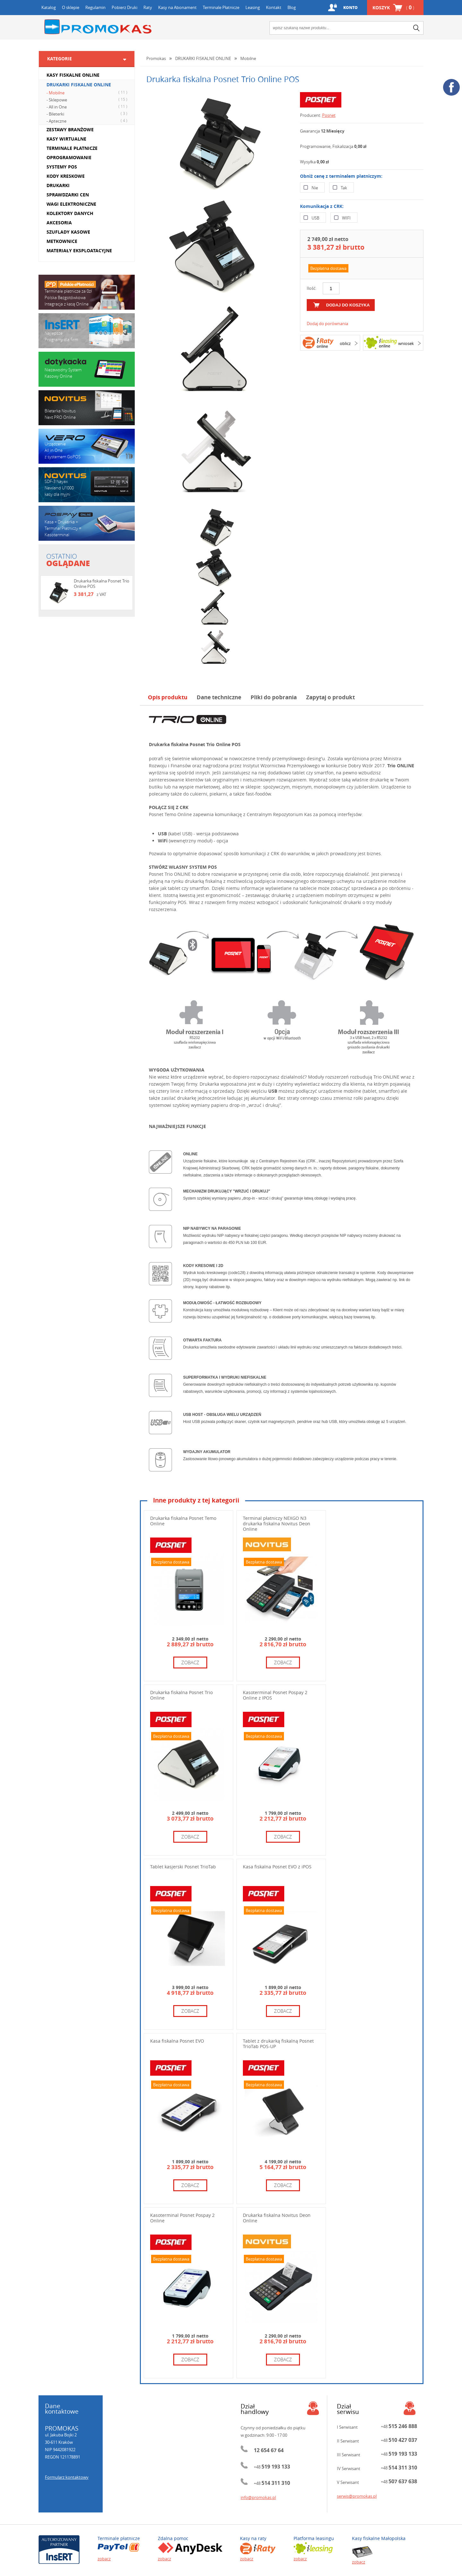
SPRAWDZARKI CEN (68, 195)
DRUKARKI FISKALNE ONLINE (79, 85)
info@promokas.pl (258, 2497)
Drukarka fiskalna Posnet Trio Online (181, 1695)
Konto (349, 7)
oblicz (345, 343)
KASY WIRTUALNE (66, 139)
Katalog (48, 7)
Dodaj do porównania (327, 323)
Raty (147, 7)
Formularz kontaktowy (67, 2477)
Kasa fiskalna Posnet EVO (177, 2041)
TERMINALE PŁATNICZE (72, 148)
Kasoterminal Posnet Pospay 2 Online (182, 2218)
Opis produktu (167, 697)
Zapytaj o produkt (330, 697)
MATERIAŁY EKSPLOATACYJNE (79, 250)
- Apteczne (88, 120)
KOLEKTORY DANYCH (70, 213)
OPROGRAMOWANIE (69, 157)
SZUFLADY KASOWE (68, 232)
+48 (272, 2467)
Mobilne (248, 58)
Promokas (97, 26)
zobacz (190, 1662)
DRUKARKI (58, 185)
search (416, 28)
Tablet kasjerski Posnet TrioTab (183, 1867)
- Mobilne (88, 92)
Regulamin (95, 7)
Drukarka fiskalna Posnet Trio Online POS (101, 583)
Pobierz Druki (124, 7)
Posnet (329, 115)
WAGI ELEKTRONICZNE (71, 204)
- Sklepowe (88, 99)
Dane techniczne (219, 697)
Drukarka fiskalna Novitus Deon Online (277, 2218)
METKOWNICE (62, 241)
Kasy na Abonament (177, 7)
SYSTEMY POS (62, 167)
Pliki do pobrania (274, 697)
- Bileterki (88, 113)
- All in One (88, 106)
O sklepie (70, 7)
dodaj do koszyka (348, 305)
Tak (344, 188)
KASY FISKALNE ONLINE (73, 75)
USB (315, 218)
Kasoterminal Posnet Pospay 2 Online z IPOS (275, 1695)
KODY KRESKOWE (66, 176)
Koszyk (393, 7)
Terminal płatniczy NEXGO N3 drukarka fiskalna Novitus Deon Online (276, 1523)
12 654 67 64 (269, 2450)
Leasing (252, 7)
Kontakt (273, 7)
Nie (315, 188)
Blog (291, 7)
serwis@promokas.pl (357, 2496)
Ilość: (311, 288)
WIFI (346, 218)
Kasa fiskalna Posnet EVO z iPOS (277, 1867)
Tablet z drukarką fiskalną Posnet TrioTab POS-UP (278, 2043)
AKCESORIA (59, 223)
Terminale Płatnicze (221, 7)
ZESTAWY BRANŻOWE (70, 129)
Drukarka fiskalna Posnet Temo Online (183, 1521)
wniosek (406, 343)
